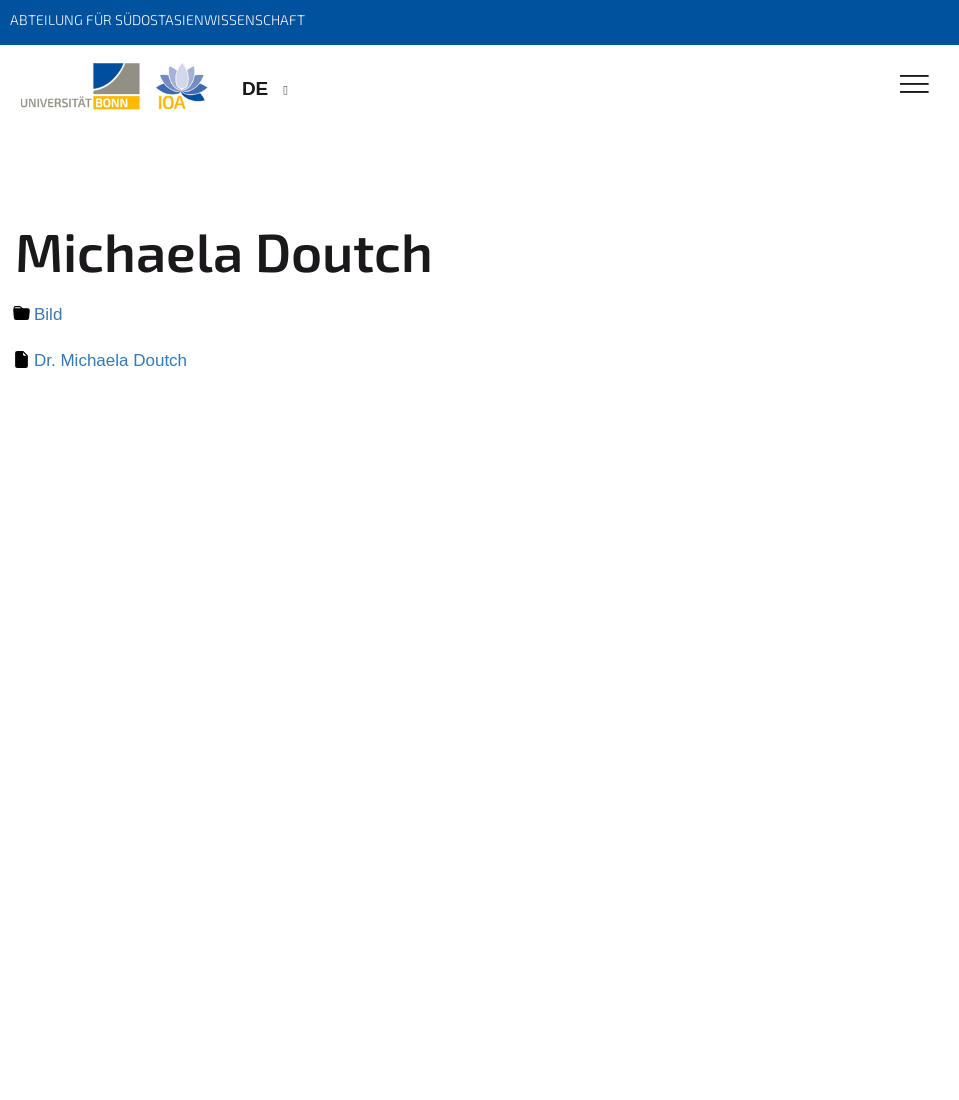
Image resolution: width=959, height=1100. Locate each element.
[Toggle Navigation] (914, 85)
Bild (48, 314)
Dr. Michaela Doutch (110, 360)
